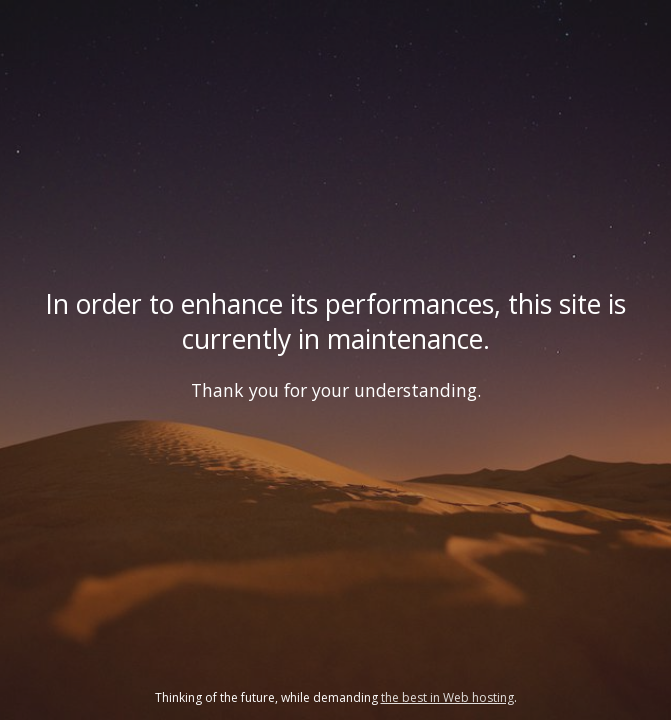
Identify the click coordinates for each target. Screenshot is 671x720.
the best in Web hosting (447, 697)
